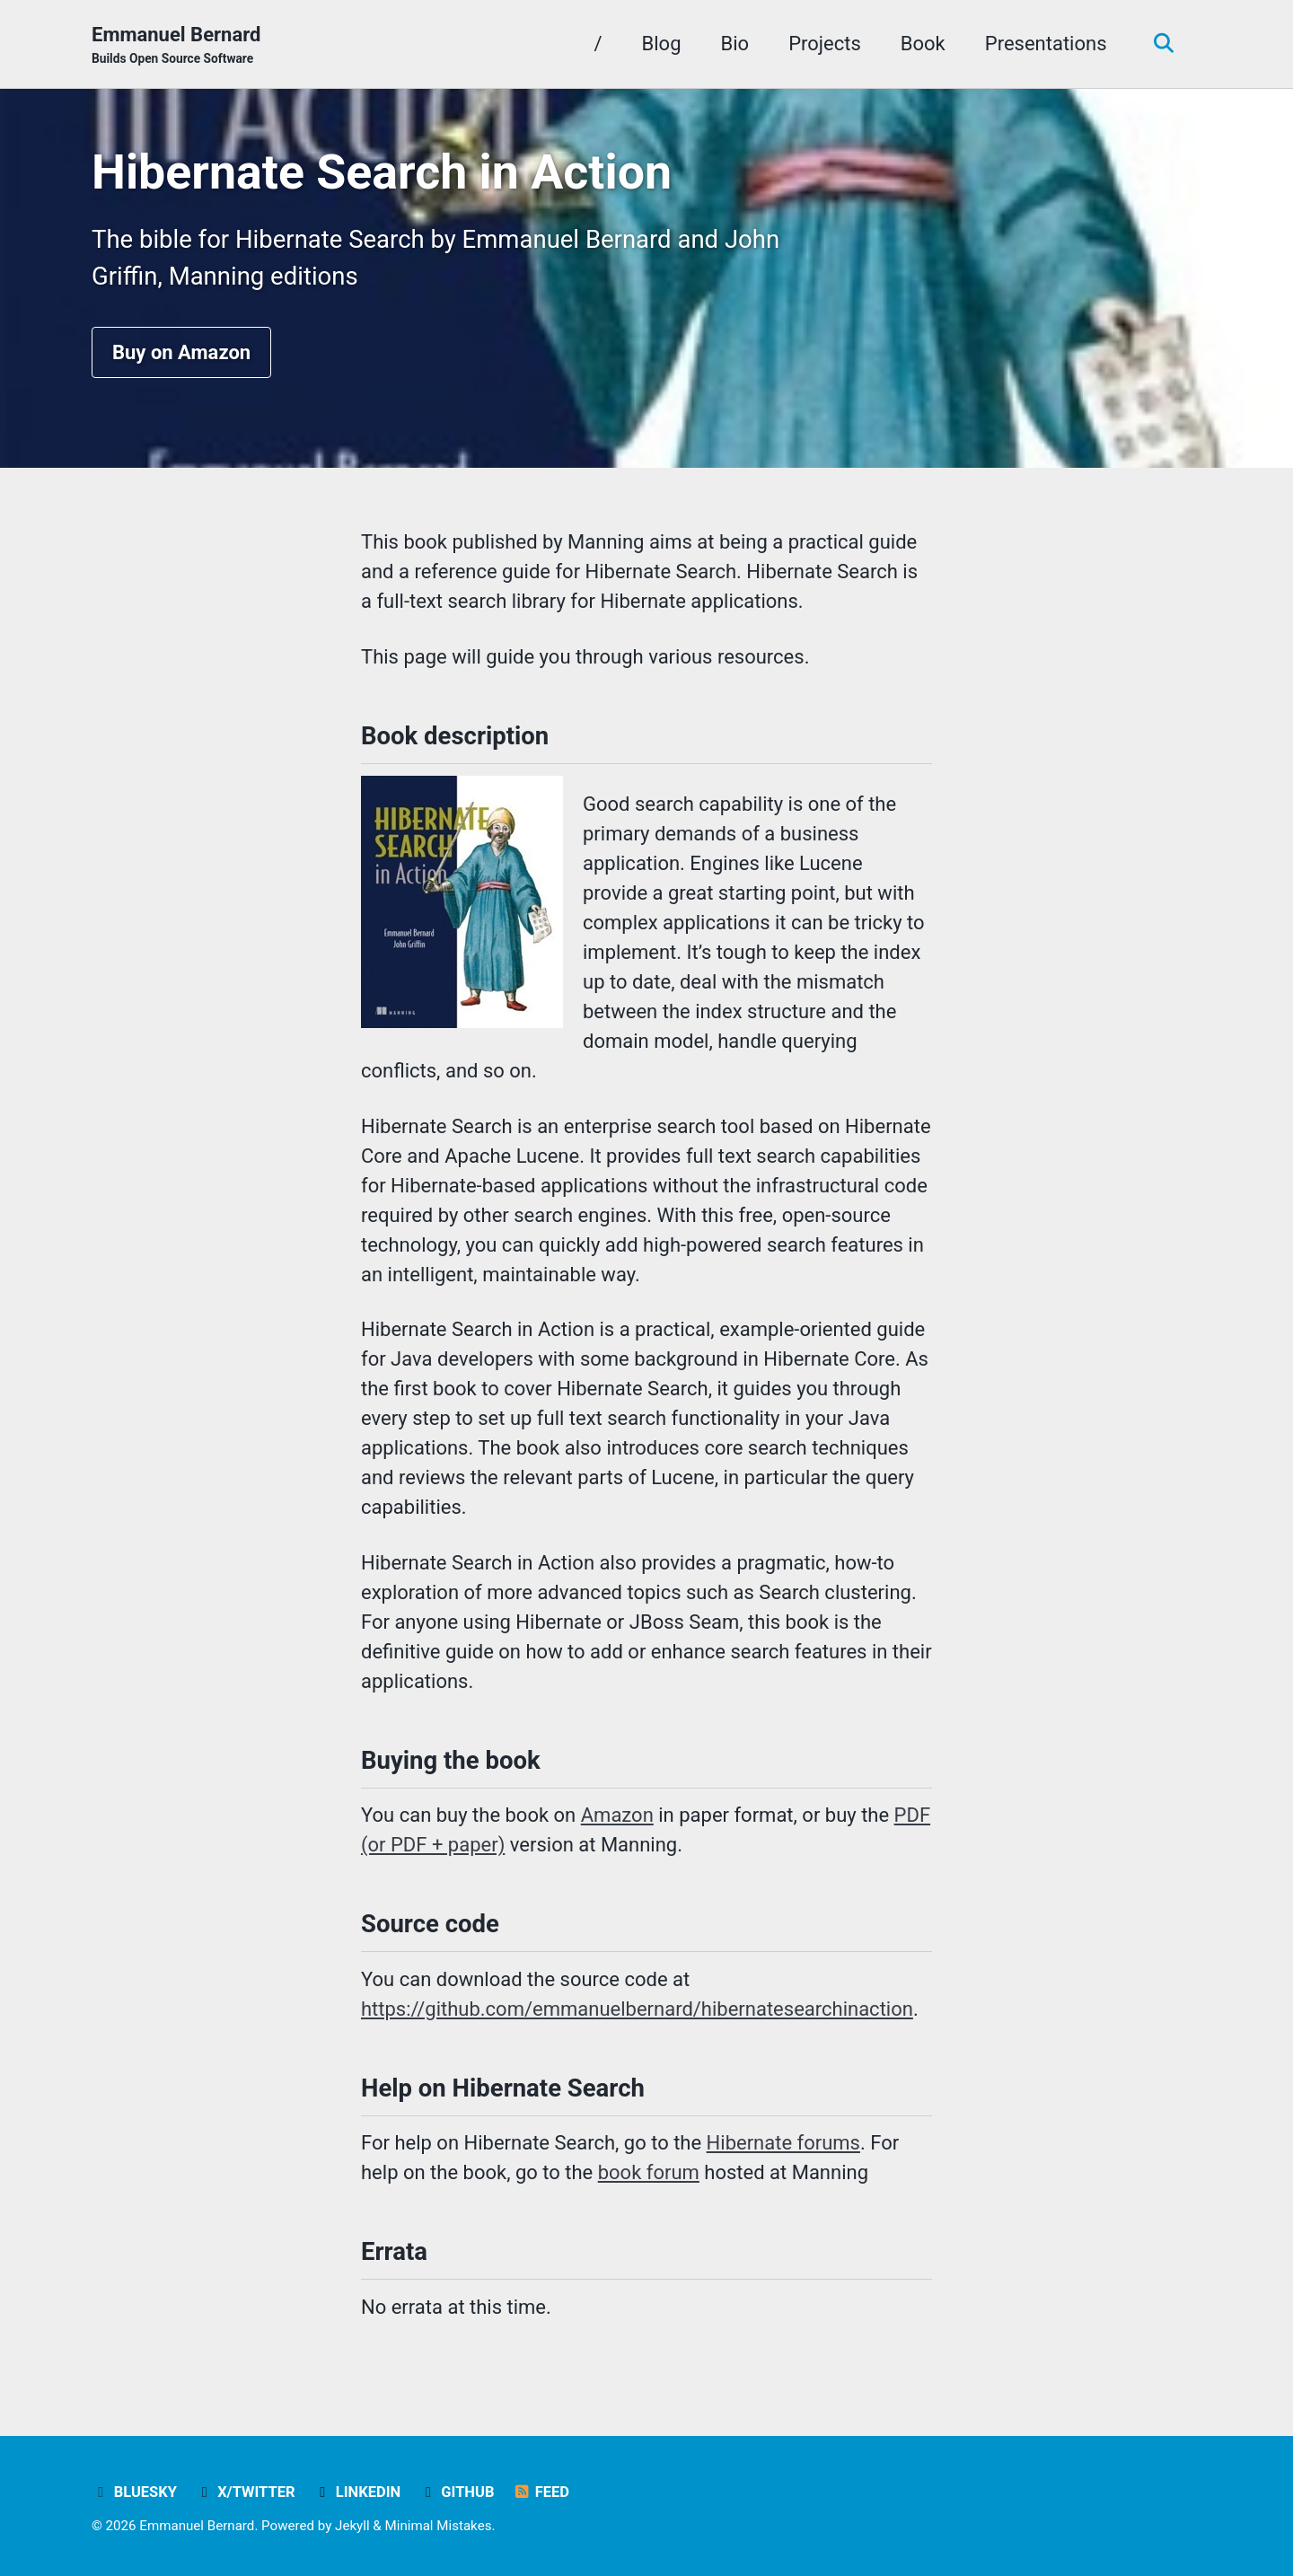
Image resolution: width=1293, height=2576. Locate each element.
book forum (648, 2172)
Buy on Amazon (181, 352)
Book (923, 43)
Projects (824, 43)
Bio (735, 43)
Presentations (1046, 43)
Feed (541, 2492)
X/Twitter (245, 2492)
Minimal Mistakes (438, 2526)
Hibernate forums (783, 2143)
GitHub (457, 2492)
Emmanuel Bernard (176, 45)
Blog (662, 43)
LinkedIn (356, 2492)
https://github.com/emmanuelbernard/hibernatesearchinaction (637, 2009)
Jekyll (352, 2526)
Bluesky (134, 2492)
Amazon (617, 1815)
